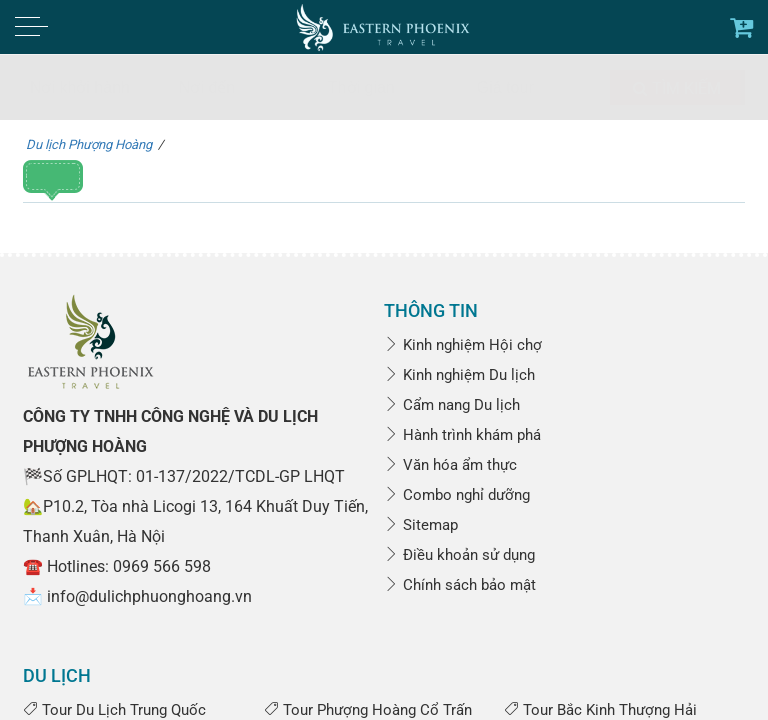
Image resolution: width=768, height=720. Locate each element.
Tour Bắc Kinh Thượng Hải (600, 710)
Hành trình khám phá (462, 435)
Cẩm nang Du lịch (452, 405)
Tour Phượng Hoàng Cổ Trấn (368, 710)
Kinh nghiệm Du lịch (459, 375)
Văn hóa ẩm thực (450, 465)
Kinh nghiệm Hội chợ (463, 345)
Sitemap (421, 525)
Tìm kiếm (677, 88)
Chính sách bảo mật (460, 585)
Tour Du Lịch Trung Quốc (114, 710)
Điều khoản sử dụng (459, 555)
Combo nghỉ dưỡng (457, 495)
